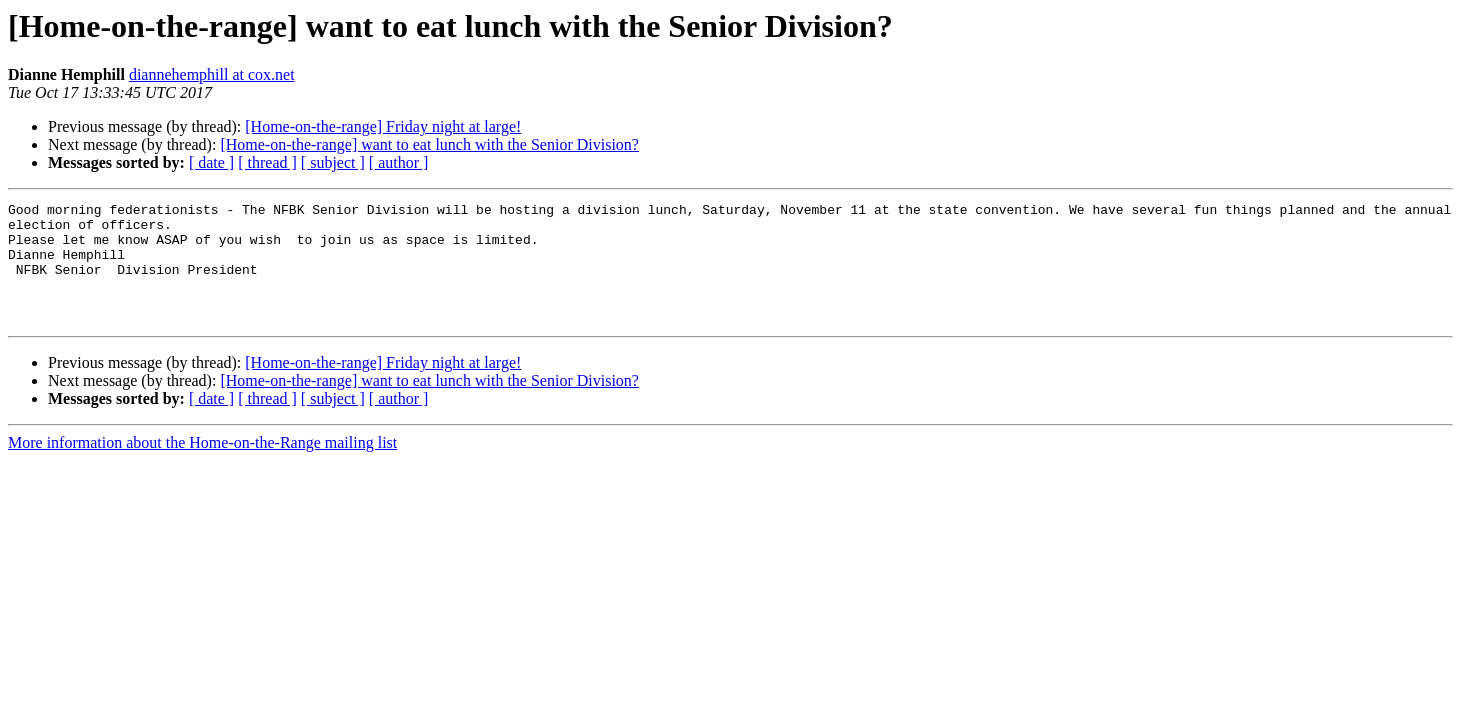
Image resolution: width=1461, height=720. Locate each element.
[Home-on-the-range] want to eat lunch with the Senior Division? (429, 144)
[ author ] (399, 162)
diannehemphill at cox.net (212, 74)
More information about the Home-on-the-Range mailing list (202, 466)
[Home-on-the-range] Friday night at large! (383, 126)
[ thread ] (267, 162)
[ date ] (211, 162)
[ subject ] (333, 162)
